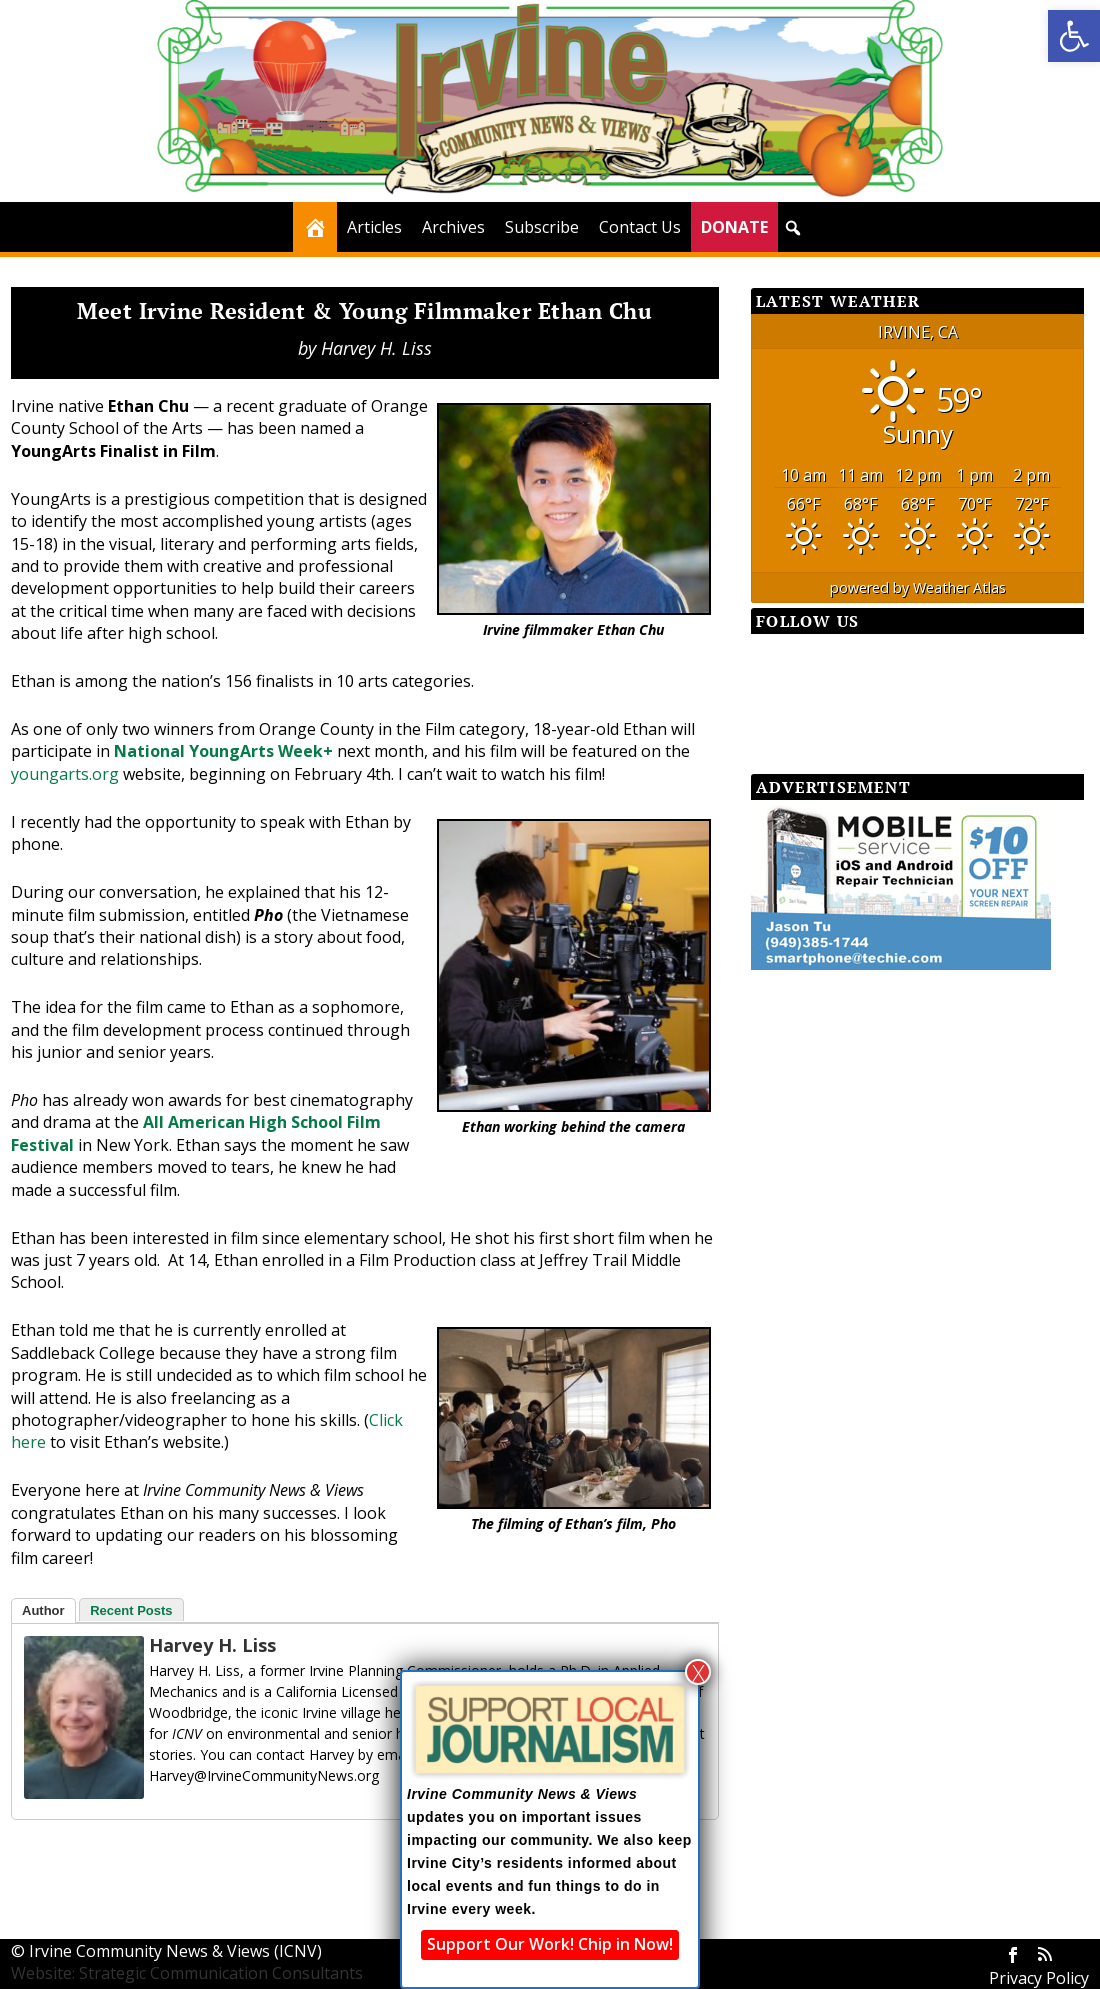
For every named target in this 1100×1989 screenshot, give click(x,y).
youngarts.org (65, 774)
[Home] (315, 227)
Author (43, 1610)
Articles (374, 227)
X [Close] (698, 1672)
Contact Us (640, 227)
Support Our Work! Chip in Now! (550, 1944)
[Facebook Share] (61, 1855)
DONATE (734, 227)
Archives (453, 227)
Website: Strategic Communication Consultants (187, 1973)
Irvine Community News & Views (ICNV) (175, 1951)
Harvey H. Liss (376, 348)
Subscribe (542, 227)
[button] (1074, 36)
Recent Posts (131, 1610)
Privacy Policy (1039, 1978)
